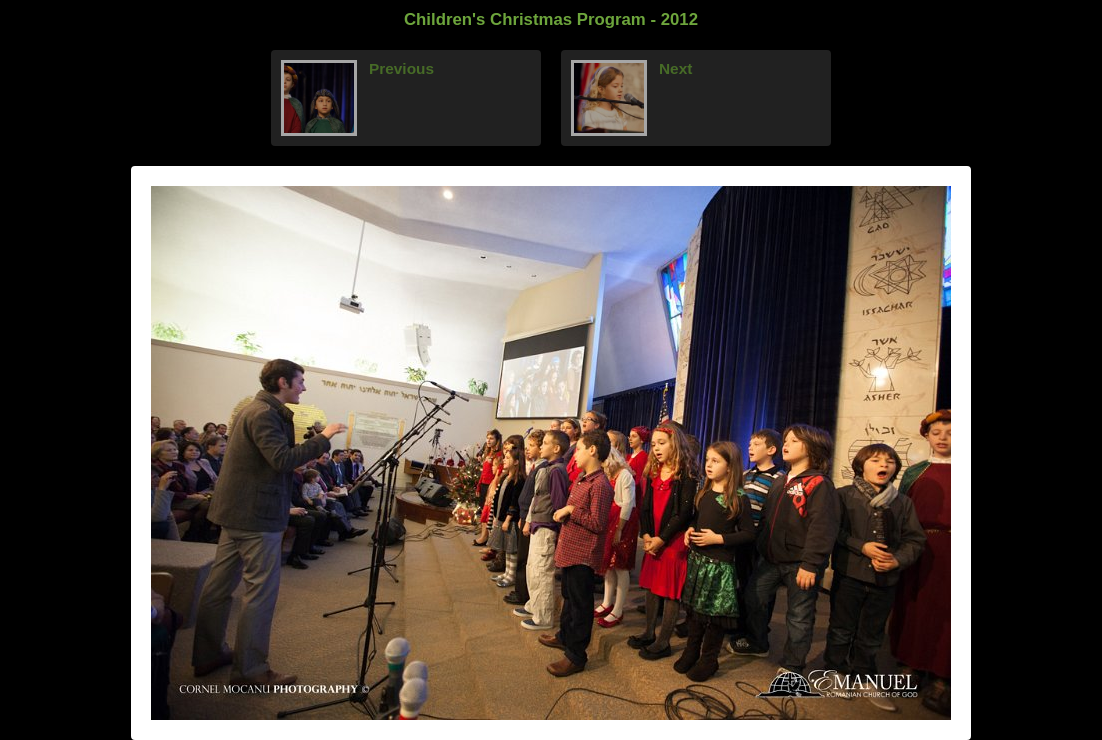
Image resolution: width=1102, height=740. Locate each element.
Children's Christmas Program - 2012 (551, 19)
